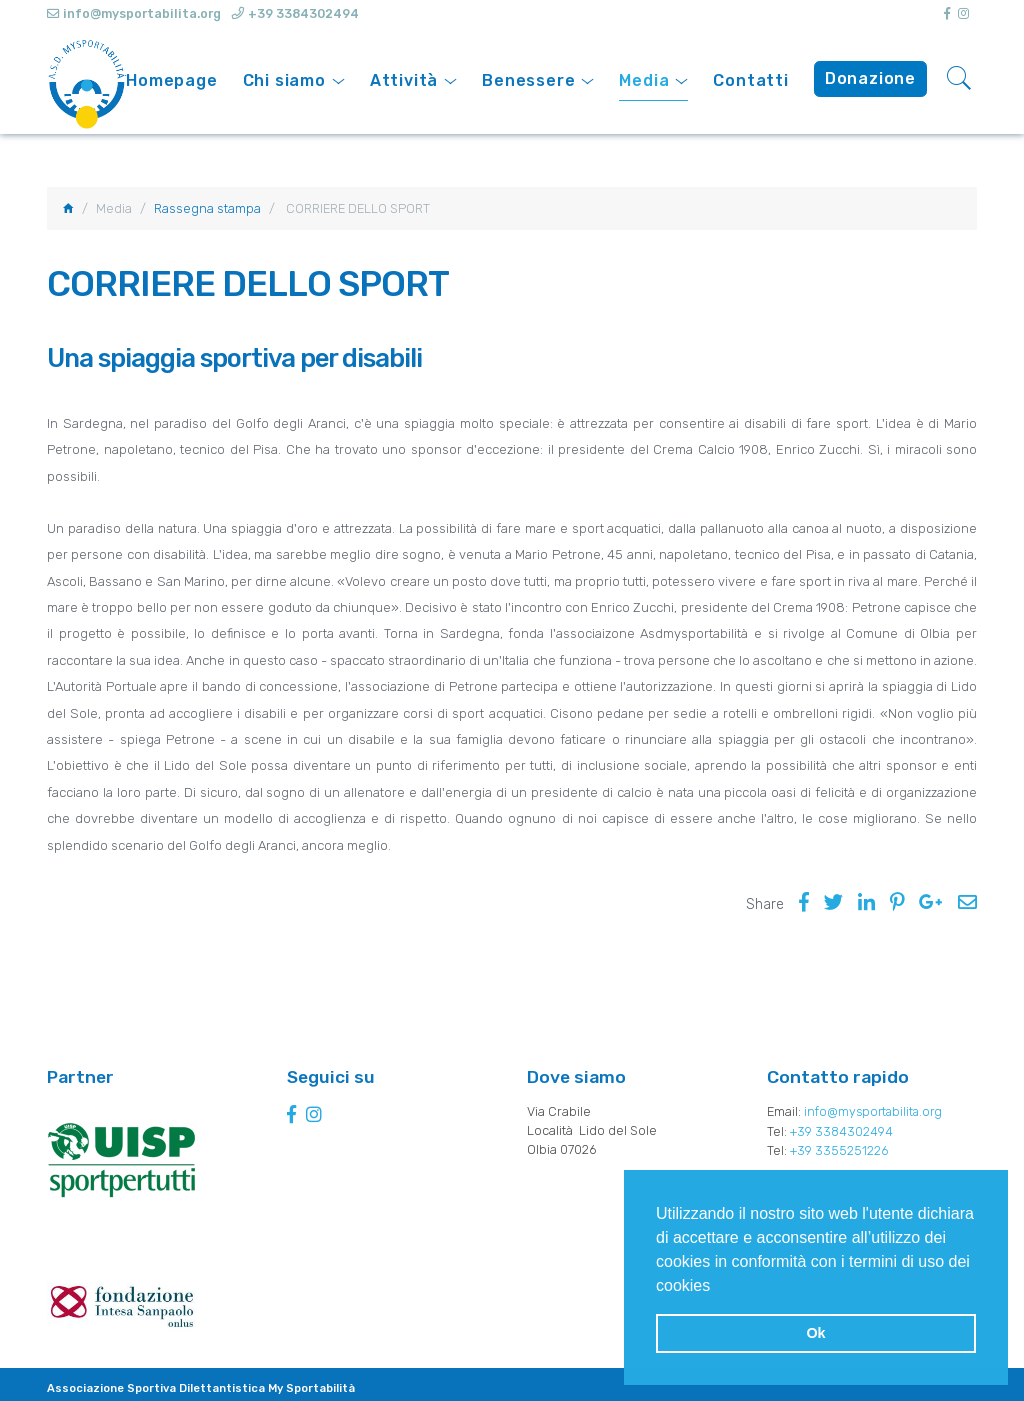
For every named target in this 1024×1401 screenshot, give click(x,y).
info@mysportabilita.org (876, 1112)
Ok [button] (815, 1333)
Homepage (171, 80)
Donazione (870, 78)
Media (644, 80)
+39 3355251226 (840, 1150)
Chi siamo (284, 80)
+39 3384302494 (304, 14)
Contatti (750, 80)
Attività (404, 80)
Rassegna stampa (207, 208)
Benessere (528, 80)
